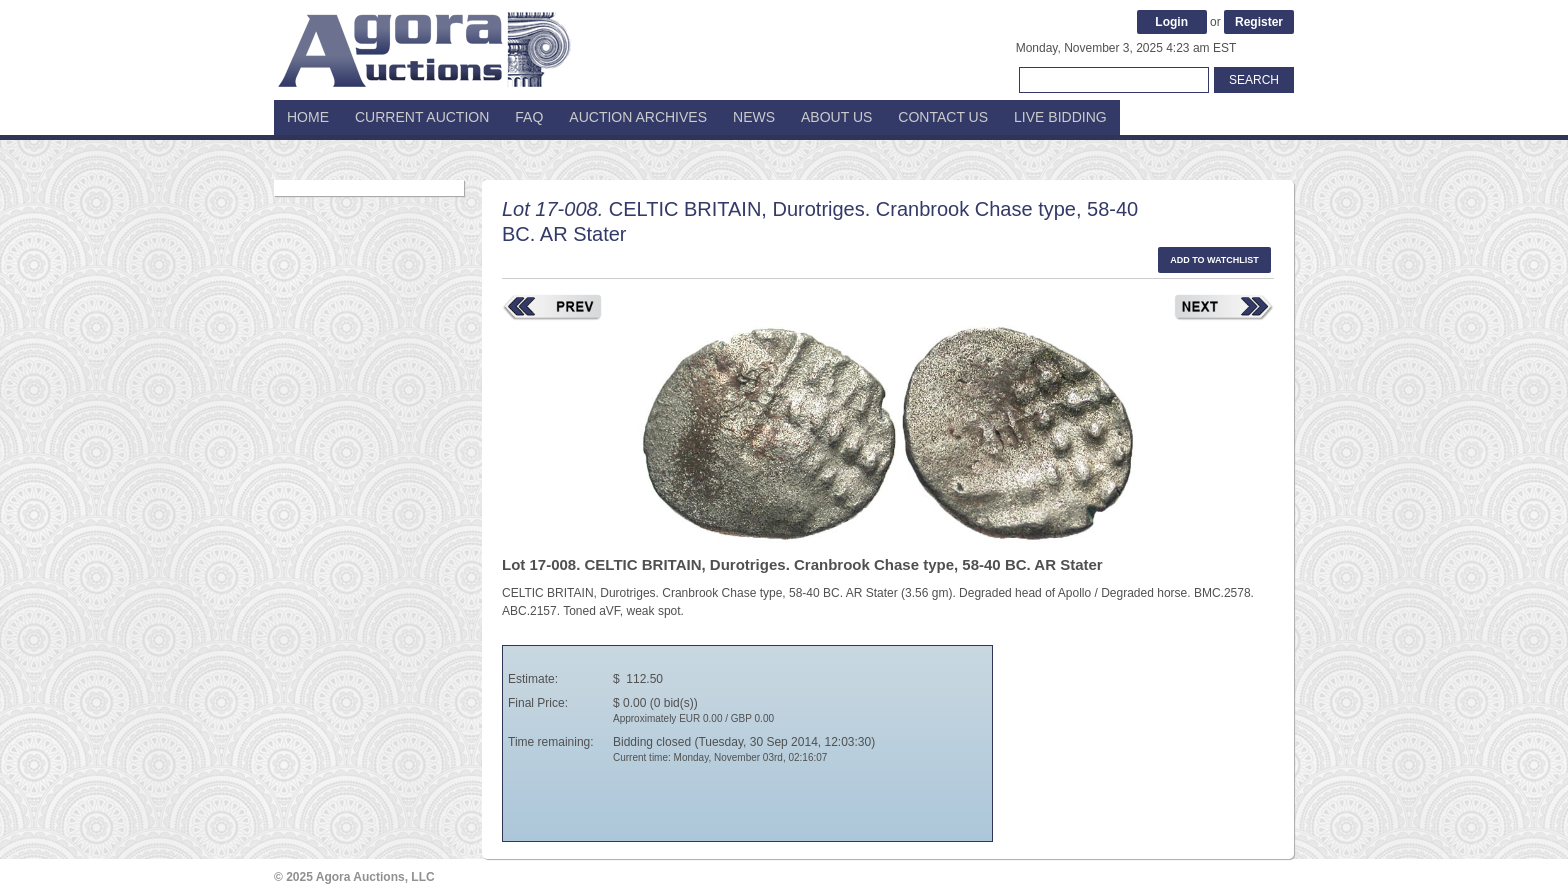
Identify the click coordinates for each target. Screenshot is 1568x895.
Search (1254, 80)
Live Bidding (1060, 117)
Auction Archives (638, 117)
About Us (836, 117)
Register (1259, 22)
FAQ (529, 117)
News (754, 117)
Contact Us (943, 117)
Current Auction (422, 117)
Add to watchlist (1214, 260)
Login (1171, 22)
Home (308, 117)
